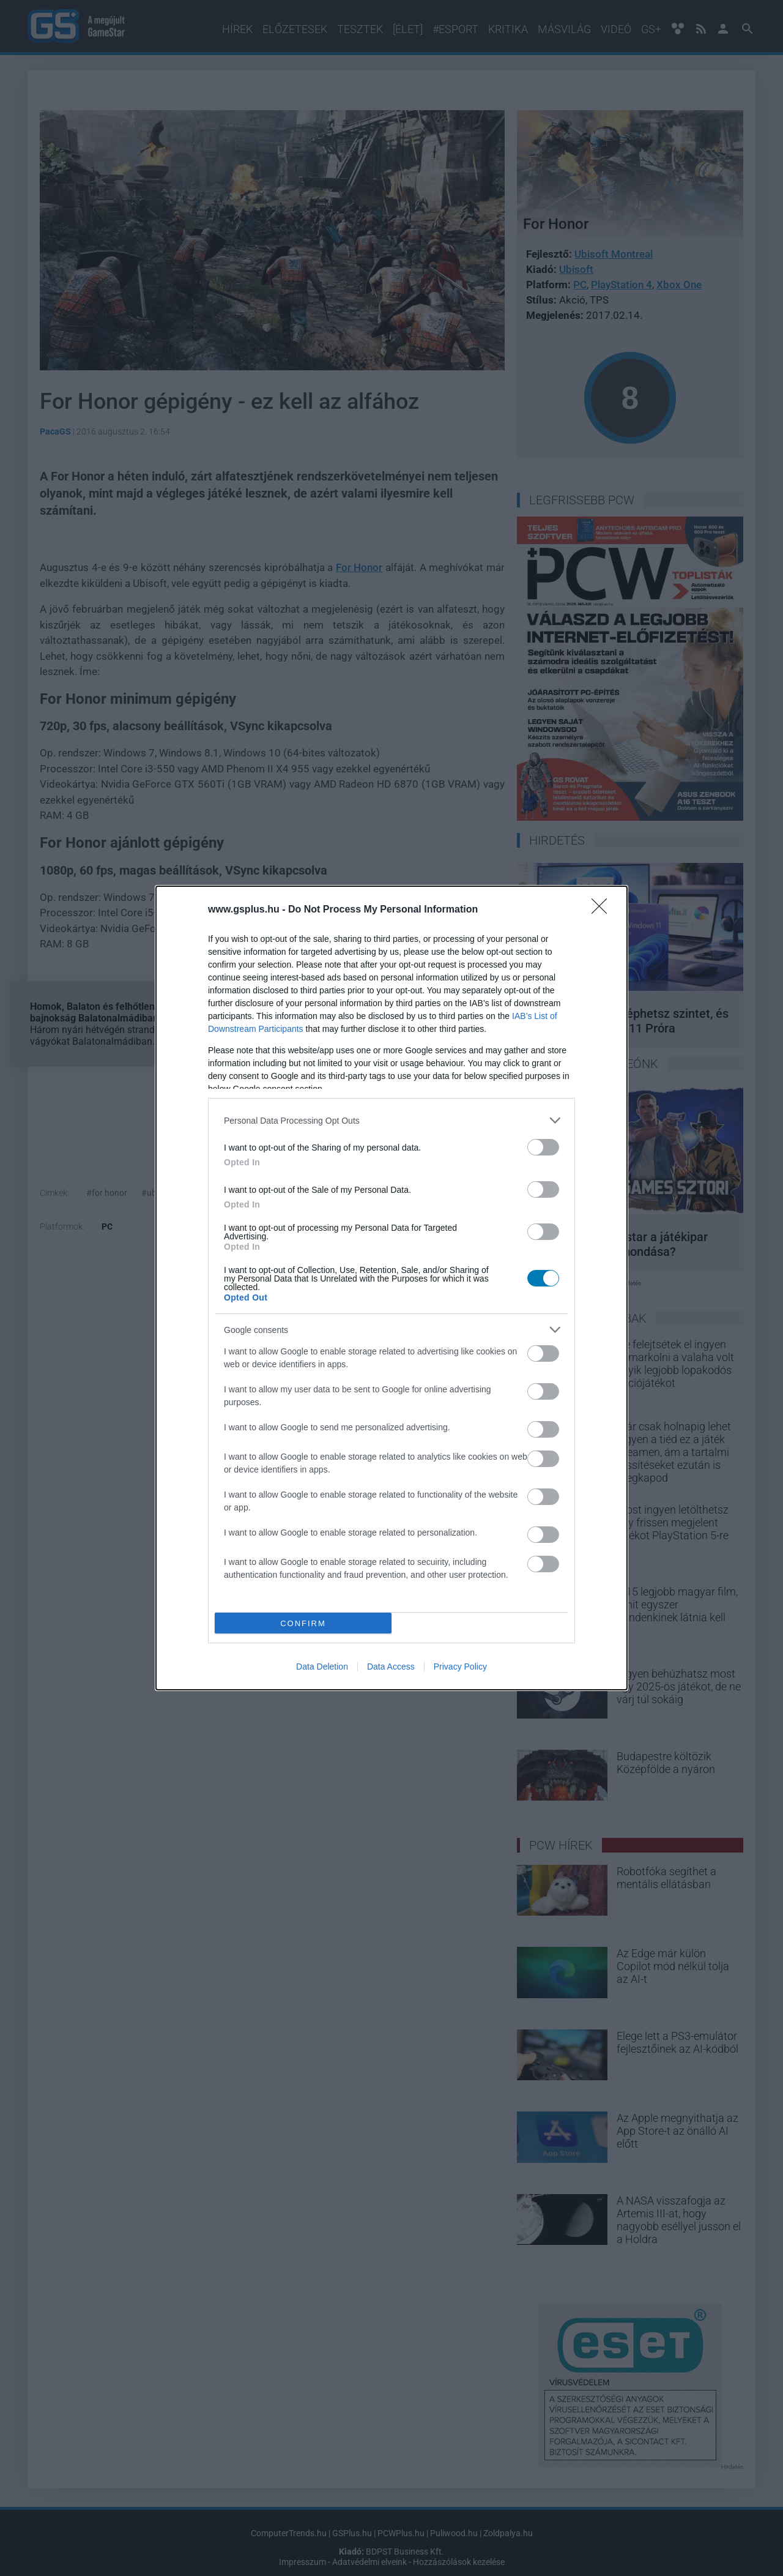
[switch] (543, 1147)
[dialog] (391, 1288)
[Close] (603, 910)
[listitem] (391, 1120)
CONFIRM (303, 1623)
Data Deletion (322, 1666)
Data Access (391, 1666)
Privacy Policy (460, 1666)
